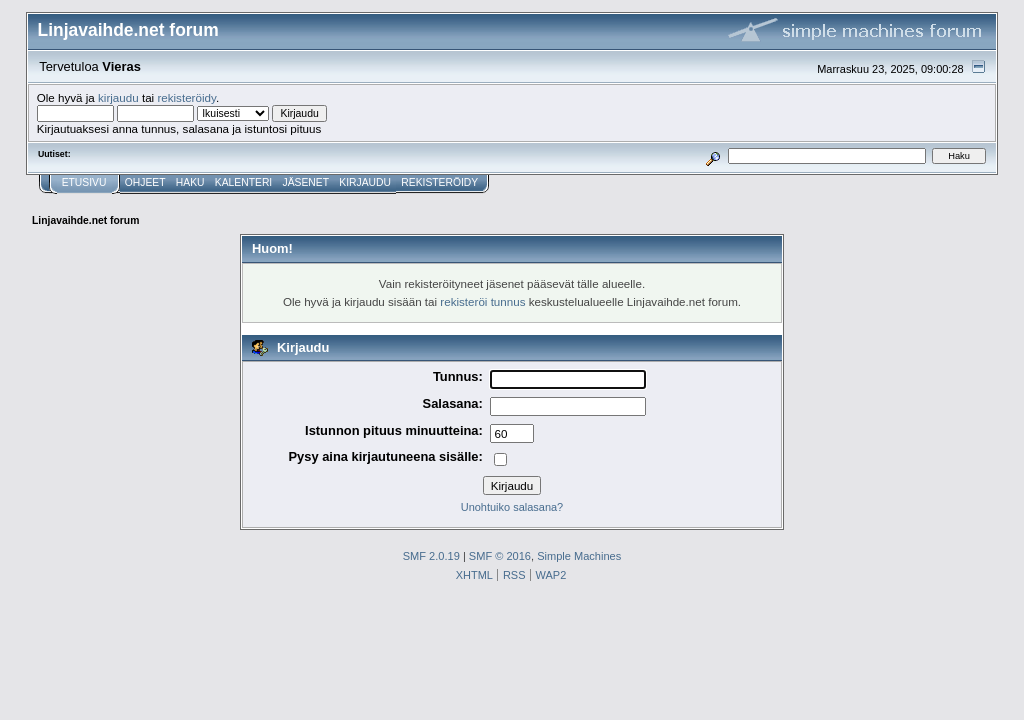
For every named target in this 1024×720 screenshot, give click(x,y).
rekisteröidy (186, 97)
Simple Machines (579, 556)
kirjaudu (118, 97)
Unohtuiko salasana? (512, 507)
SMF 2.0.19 (431, 556)
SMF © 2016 (500, 556)
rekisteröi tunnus (482, 301)
